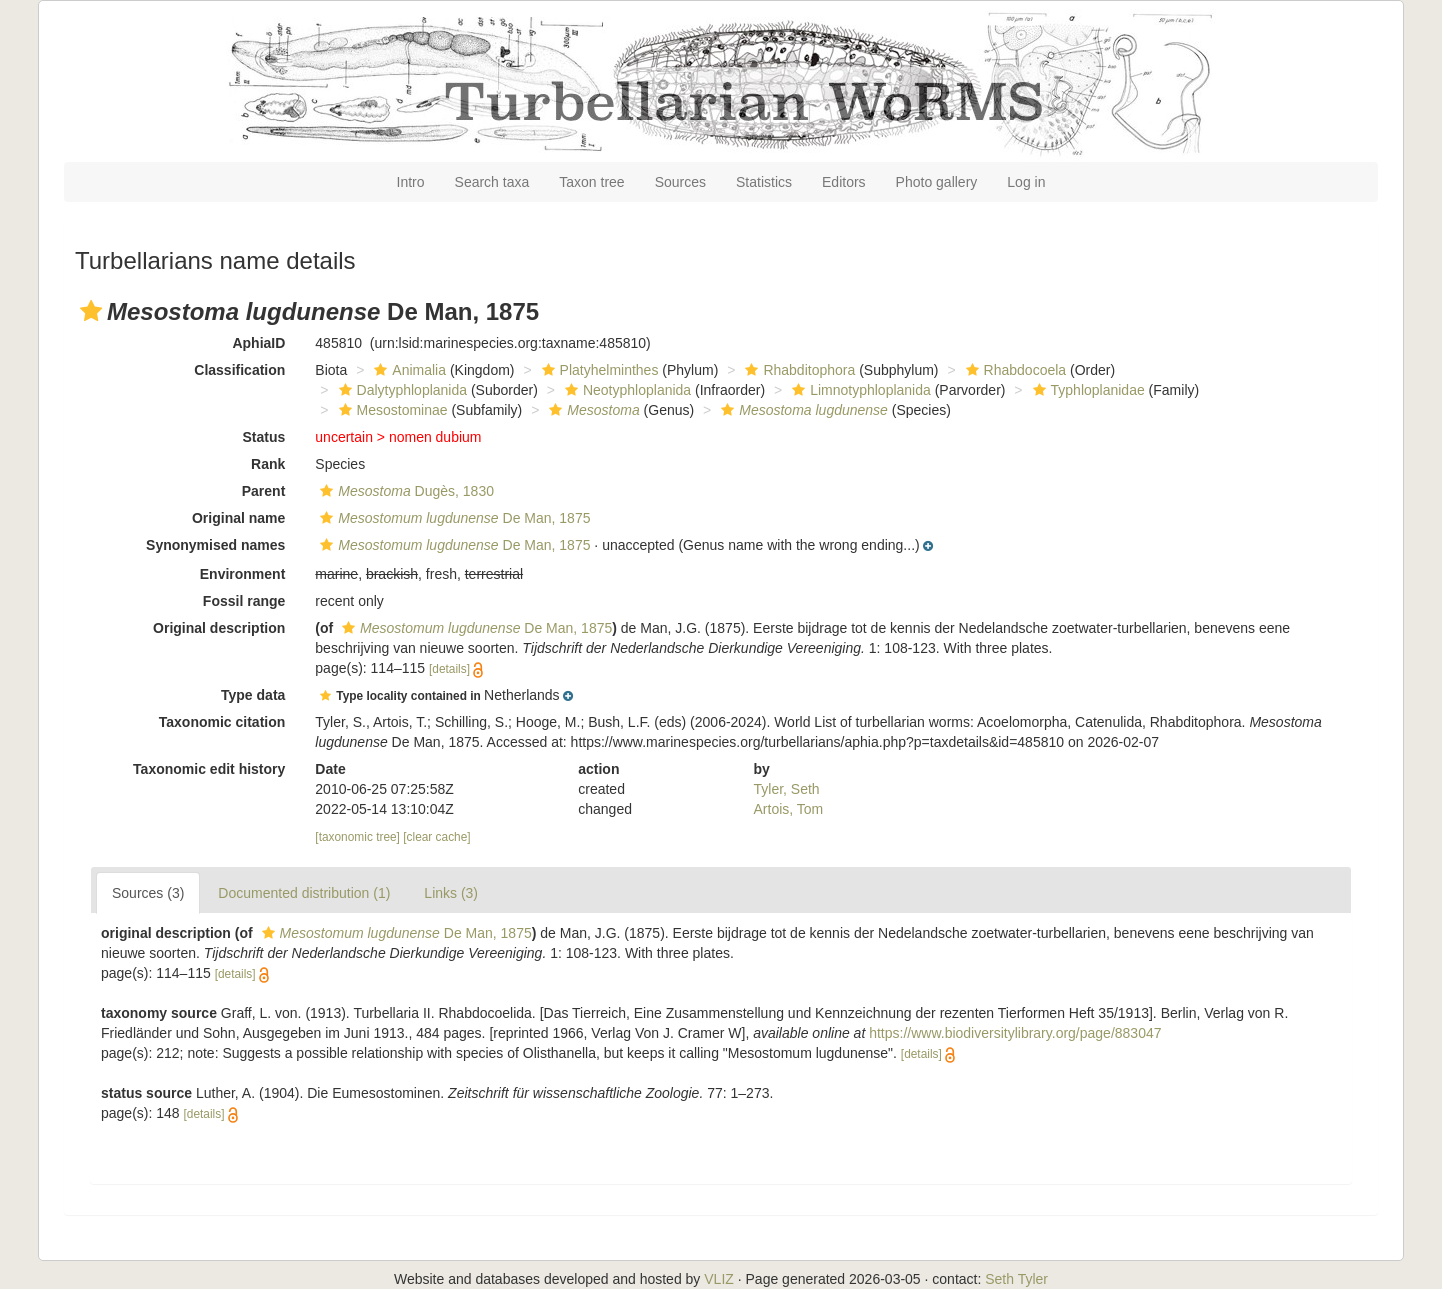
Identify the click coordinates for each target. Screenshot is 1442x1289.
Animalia (407, 370)
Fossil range (244, 601)
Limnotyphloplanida (859, 390)
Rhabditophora (797, 370)
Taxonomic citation (222, 722)
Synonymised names (215, 545)
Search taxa (492, 182)
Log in (1026, 182)
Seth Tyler (1016, 1279)
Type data (253, 695)
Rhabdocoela (1014, 370)
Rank (268, 464)
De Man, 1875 (452, 518)
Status (264, 437)
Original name (238, 518)
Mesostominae (391, 410)
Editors (844, 182)
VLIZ (719, 1279)
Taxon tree (591, 182)
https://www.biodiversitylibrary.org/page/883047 (1015, 1033)
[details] (449, 669)
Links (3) (451, 893)
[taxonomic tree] (357, 837)
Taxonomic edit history (209, 769)
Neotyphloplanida (625, 390)
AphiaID (258, 343)
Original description (219, 628)
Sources (680, 182)
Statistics (764, 182)
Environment (243, 574)
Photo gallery (937, 182)
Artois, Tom (789, 809)
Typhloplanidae (1086, 390)
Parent (264, 491)
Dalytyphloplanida (401, 390)
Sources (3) (148, 893)
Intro (411, 182)
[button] (91, 311)
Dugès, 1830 (404, 491)
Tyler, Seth (787, 789)
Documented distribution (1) (304, 893)
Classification (239, 370)
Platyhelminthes (598, 370)
